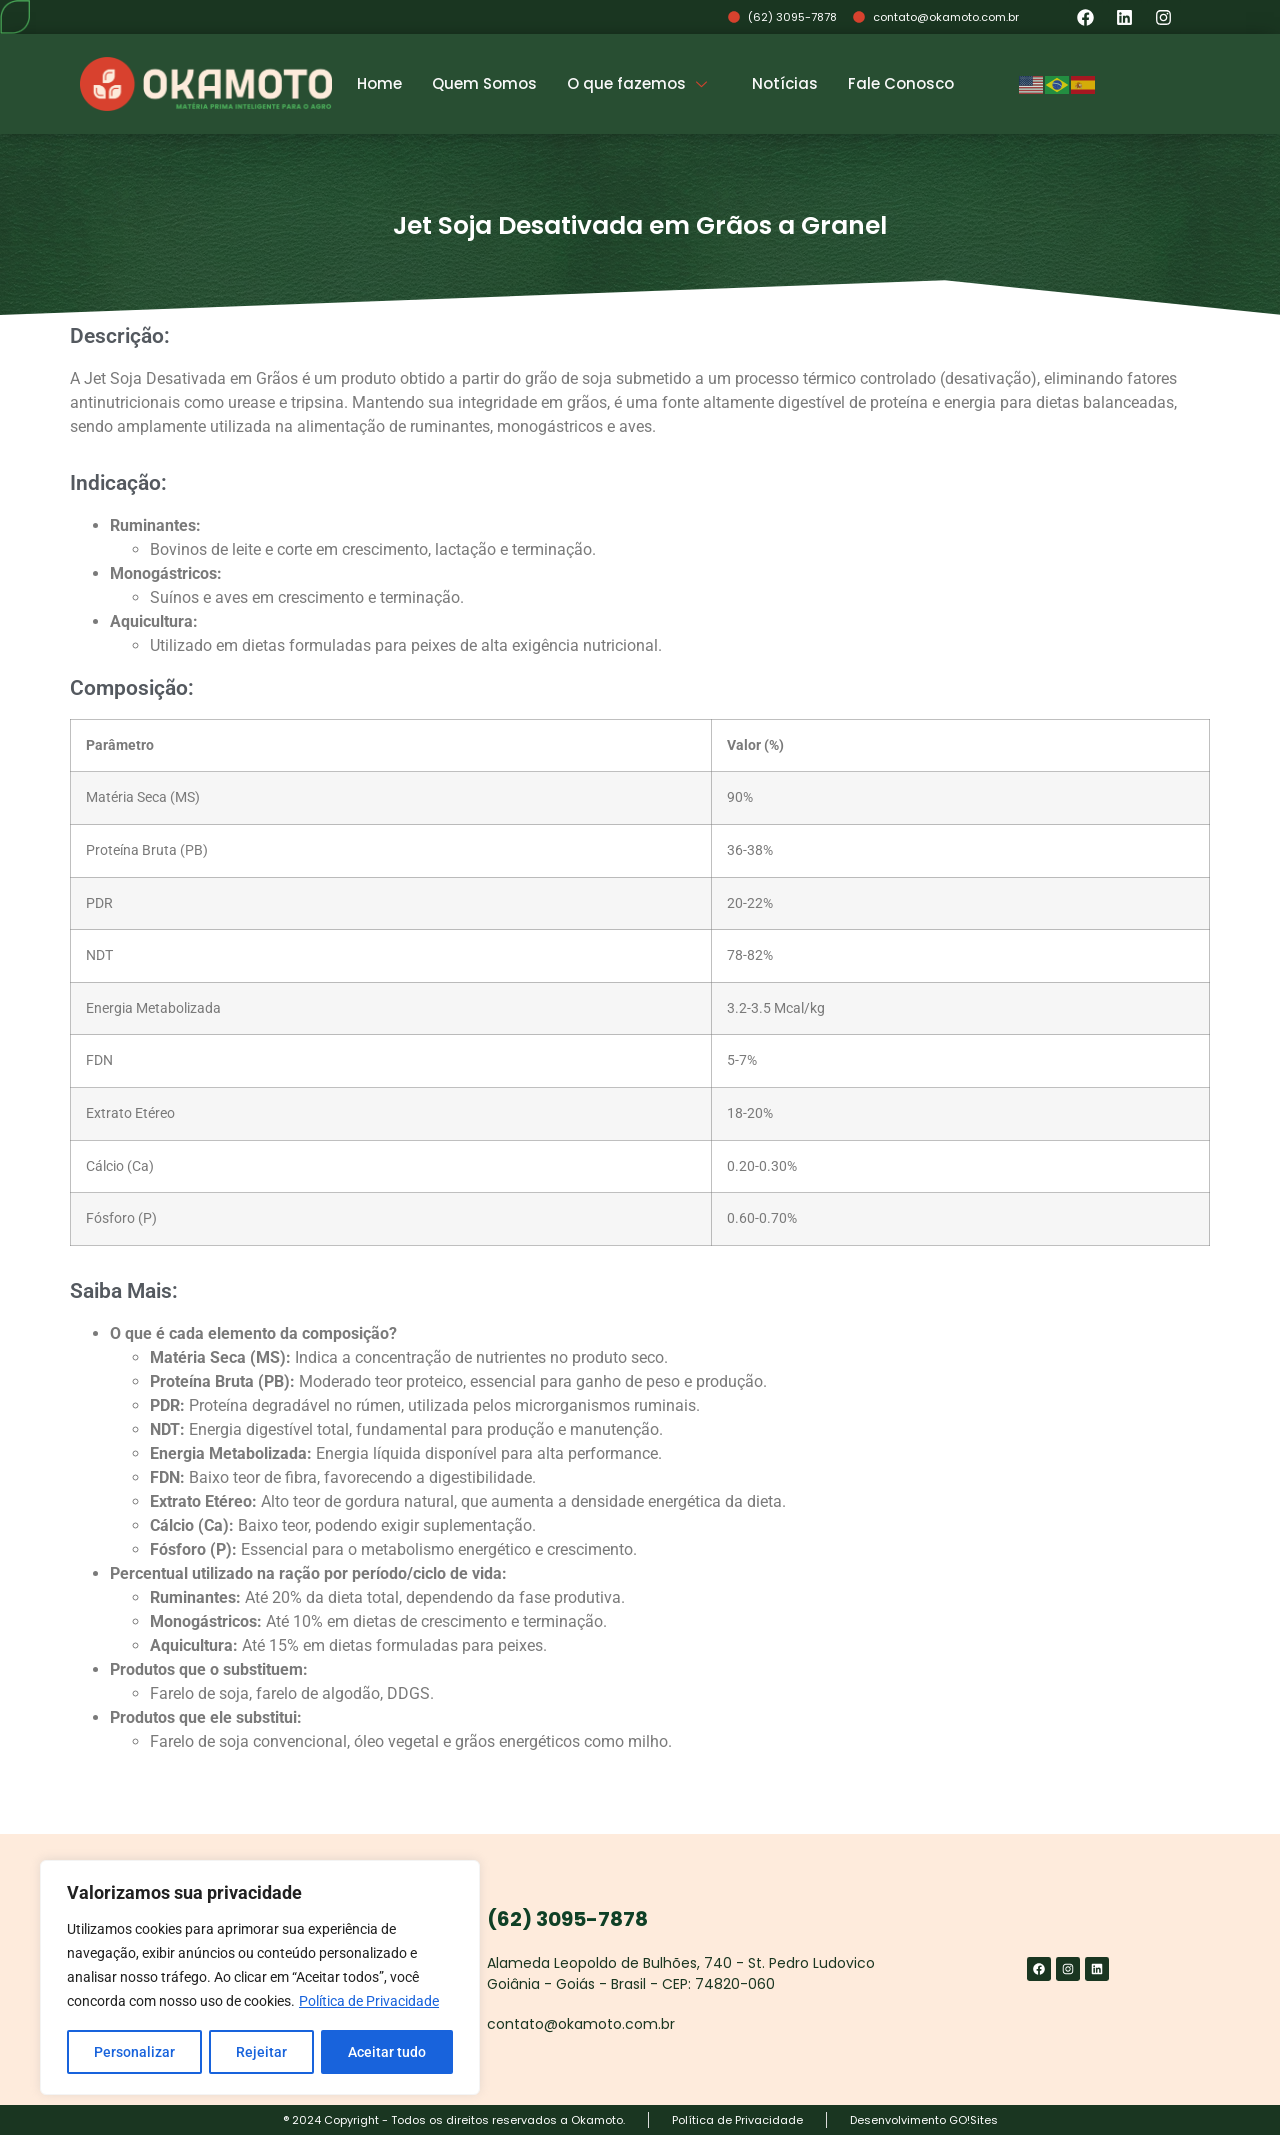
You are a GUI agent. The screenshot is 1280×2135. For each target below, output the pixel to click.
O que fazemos (639, 83)
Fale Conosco (901, 83)
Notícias (785, 83)
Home (379, 83)
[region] (260, 1978)
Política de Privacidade (369, 2002)
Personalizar (134, 2052)
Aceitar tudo (387, 2052)
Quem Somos (484, 83)
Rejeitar (261, 2052)
